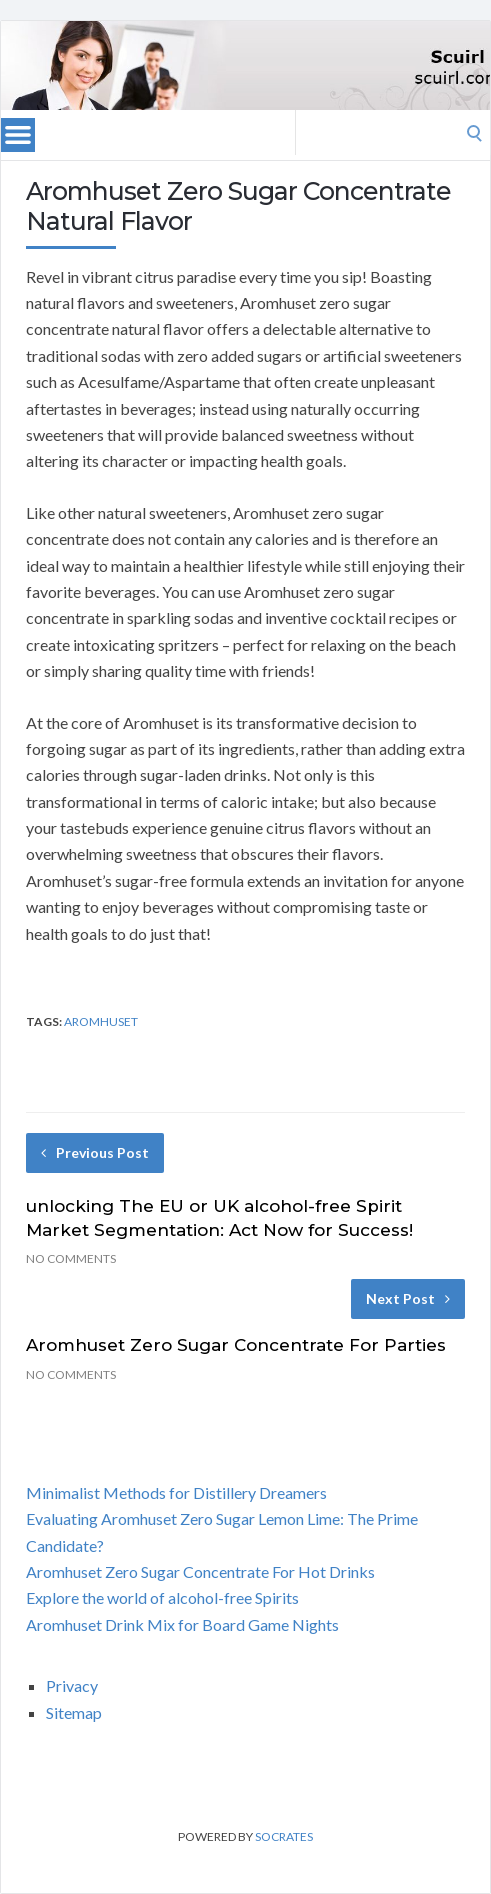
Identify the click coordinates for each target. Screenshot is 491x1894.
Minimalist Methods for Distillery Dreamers (176, 1492)
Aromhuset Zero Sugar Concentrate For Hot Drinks (200, 1571)
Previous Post (95, 1152)
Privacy (72, 1685)
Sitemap (74, 1712)
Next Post (408, 1298)
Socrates (284, 1836)
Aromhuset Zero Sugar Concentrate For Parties (236, 1345)
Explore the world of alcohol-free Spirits (162, 1597)
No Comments (71, 1258)
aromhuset (101, 1021)
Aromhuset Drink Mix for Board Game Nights (182, 1624)
